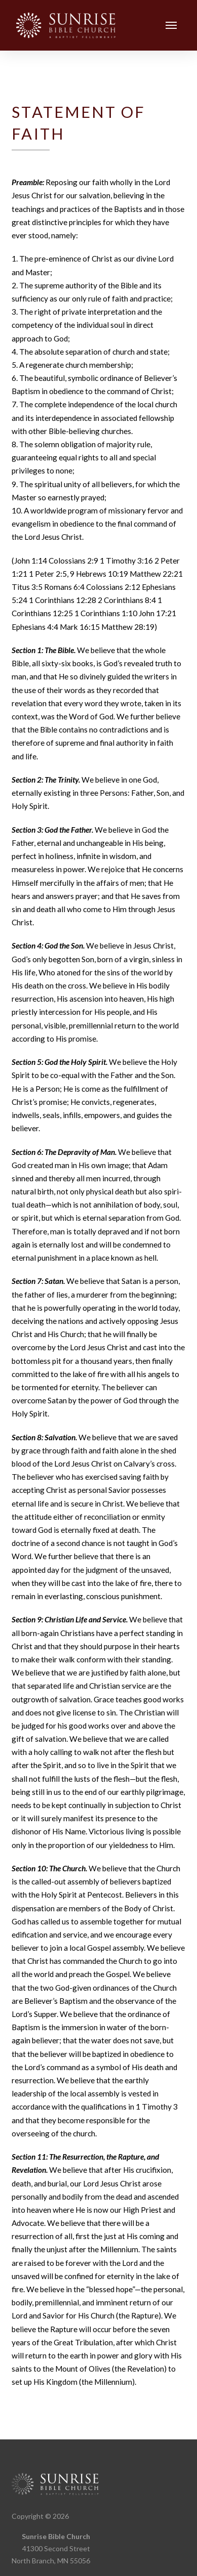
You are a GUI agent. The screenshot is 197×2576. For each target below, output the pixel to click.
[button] (171, 25)
